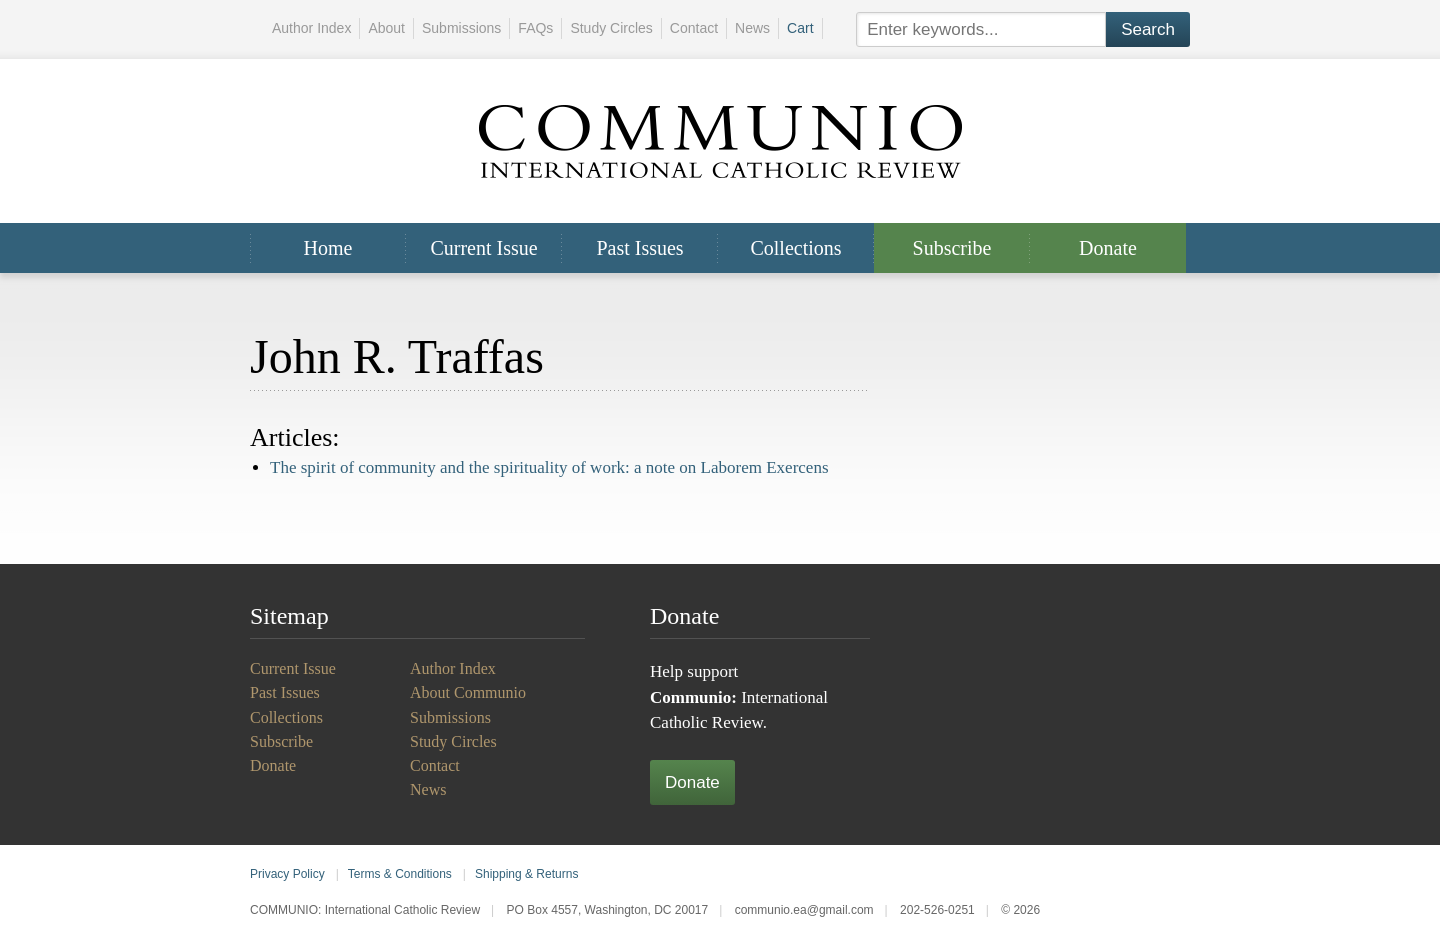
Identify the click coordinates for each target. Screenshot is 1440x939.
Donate (1108, 248)
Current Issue (483, 248)
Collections (795, 248)
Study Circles (611, 28)
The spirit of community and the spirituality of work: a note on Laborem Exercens (549, 467)
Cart (800, 28)
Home (328, 248)
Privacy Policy (287, 874)
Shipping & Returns (526, 874)
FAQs (535, 28)
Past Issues (639, 248)
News (752, 28)
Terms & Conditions (400, 874)
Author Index (311, 28)
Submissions (461, 28)
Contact (694, 28)
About (386, 28)
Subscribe (952, 248)
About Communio (468, 692)
